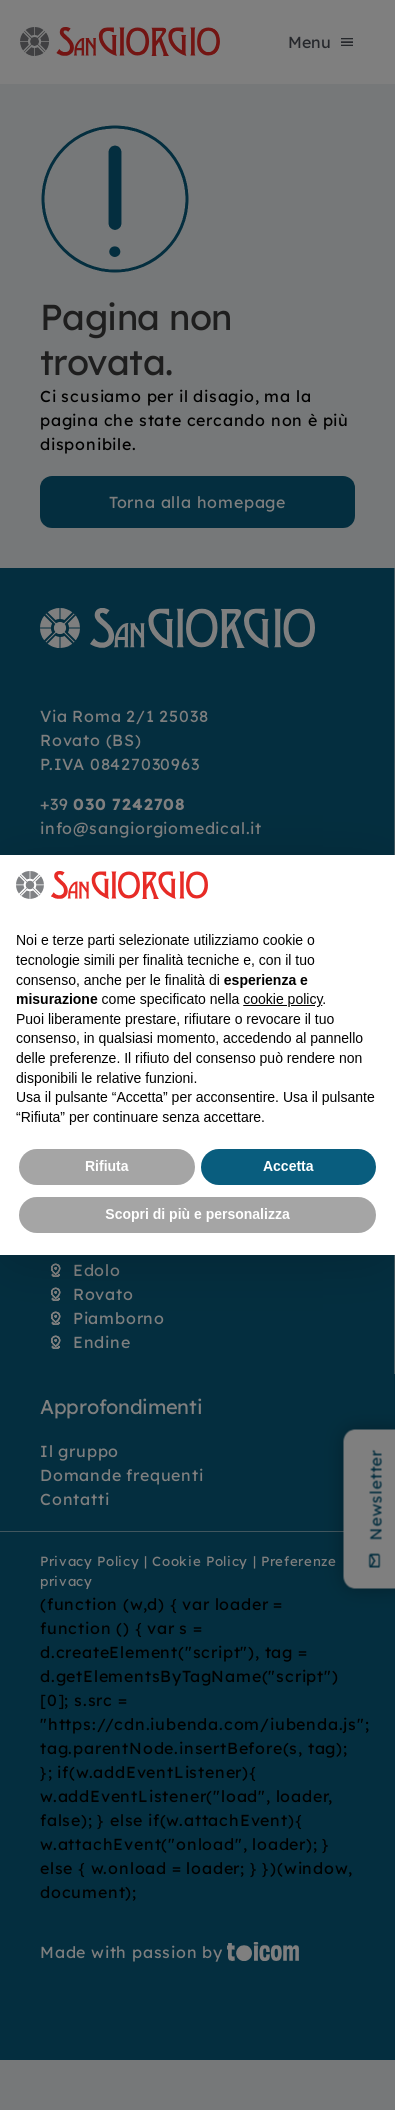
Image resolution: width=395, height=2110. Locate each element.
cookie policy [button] (282, 999)
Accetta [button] (288, 1166)
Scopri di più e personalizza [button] (197, 1214)
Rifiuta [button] (107, 1166)
